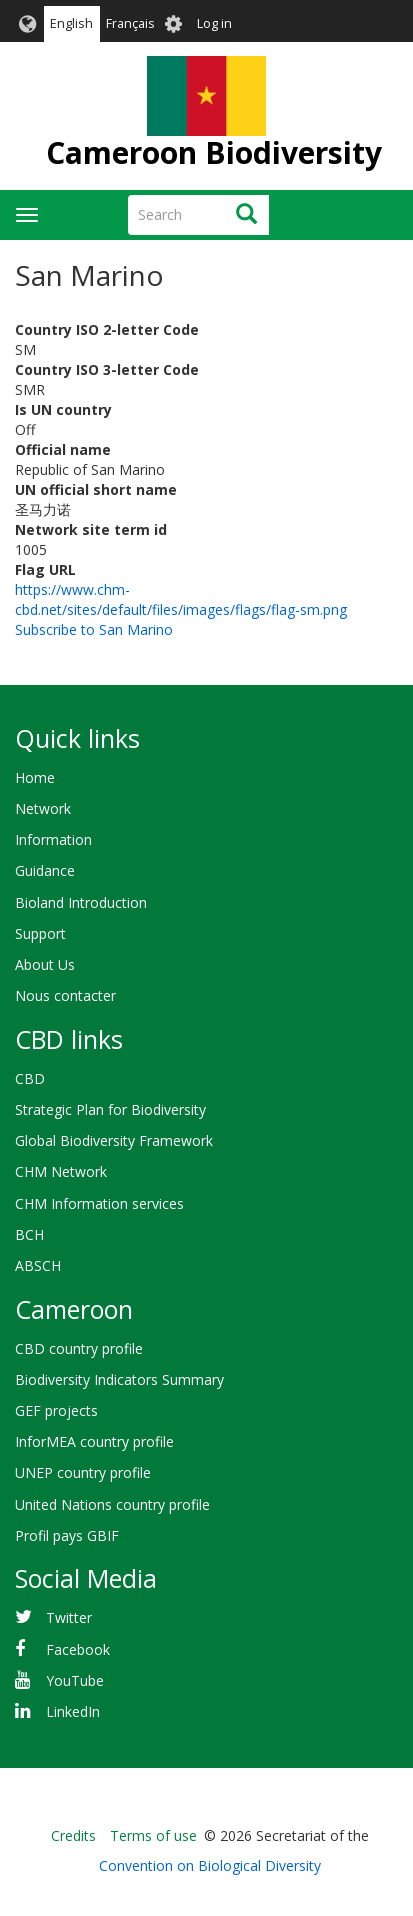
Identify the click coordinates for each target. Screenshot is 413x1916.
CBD (30, 1078)
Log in (214, 23)
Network (43, 808)
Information (53, 839)
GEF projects (56, 1410)
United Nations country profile (112, 1504)
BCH (29, 1234)
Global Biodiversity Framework (114, 1140)
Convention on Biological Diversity (210, 1865)
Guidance (45, 870)
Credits (73, 1835)
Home (35, 777)
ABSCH (38, 1265)
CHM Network (61, 1171)
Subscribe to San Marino (94, 629)
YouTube (75, 1680)
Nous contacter (65, 995)
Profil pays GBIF (67, 1535)
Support (40, 933)
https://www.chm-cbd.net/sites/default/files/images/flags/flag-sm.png (181, 599)
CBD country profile (79, 1348)
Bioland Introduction (81, 902)
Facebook (78, 1649)
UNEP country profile (83, 1472)
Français (130, 23)
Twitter (69, 1617)
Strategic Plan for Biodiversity (110, 1109)
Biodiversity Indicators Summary (119, 1379)
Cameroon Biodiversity (214, 152)
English (71, 23)
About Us (45, 964)
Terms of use (153, 1835)
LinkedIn (73, 1711)
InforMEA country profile (94, 1441)
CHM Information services (99, 1203)
